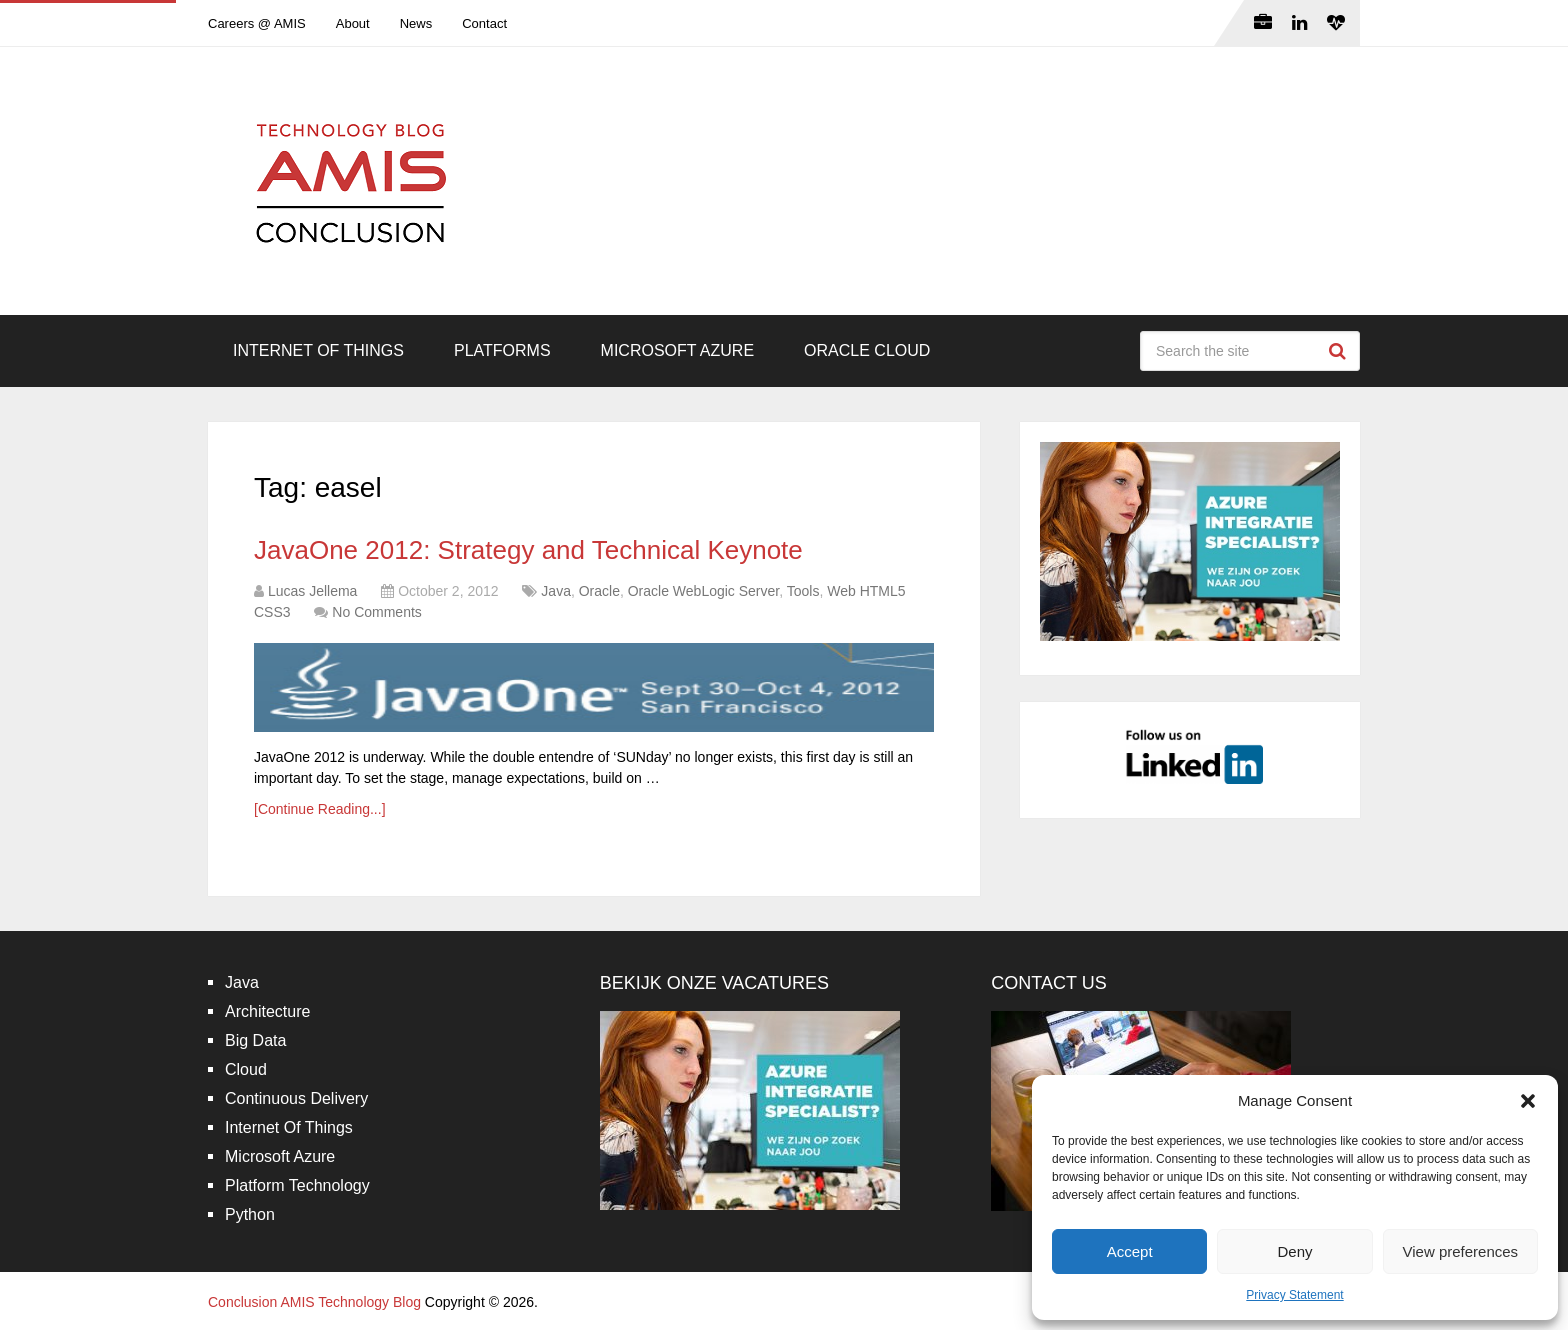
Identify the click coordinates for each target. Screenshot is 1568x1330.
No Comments (376, 612)
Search (1340, 351)
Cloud (246, 1069)
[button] (1528, 1101)
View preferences (1461, 1251)
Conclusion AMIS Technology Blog (314, 1302)
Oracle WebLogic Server (703, 591)
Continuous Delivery (296, 1098)
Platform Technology (297, 1185)
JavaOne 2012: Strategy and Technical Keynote (528, 550)
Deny (1294, 1251)
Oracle (599, 591)
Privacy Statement (1294, 1295)
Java (556, 591)
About (353, 23)
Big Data (255, 1040)
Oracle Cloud (867, 350)
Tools (803, 591)
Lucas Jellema (313, 591)
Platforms (502, 350)
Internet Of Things (318, 350)
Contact (484, 23)
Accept (1130, 1251)
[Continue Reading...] (320, 809)
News (416, 23)
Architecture (267, 1011)
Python (250, 1214)
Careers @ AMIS (257, 23)
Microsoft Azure (678, 350)
